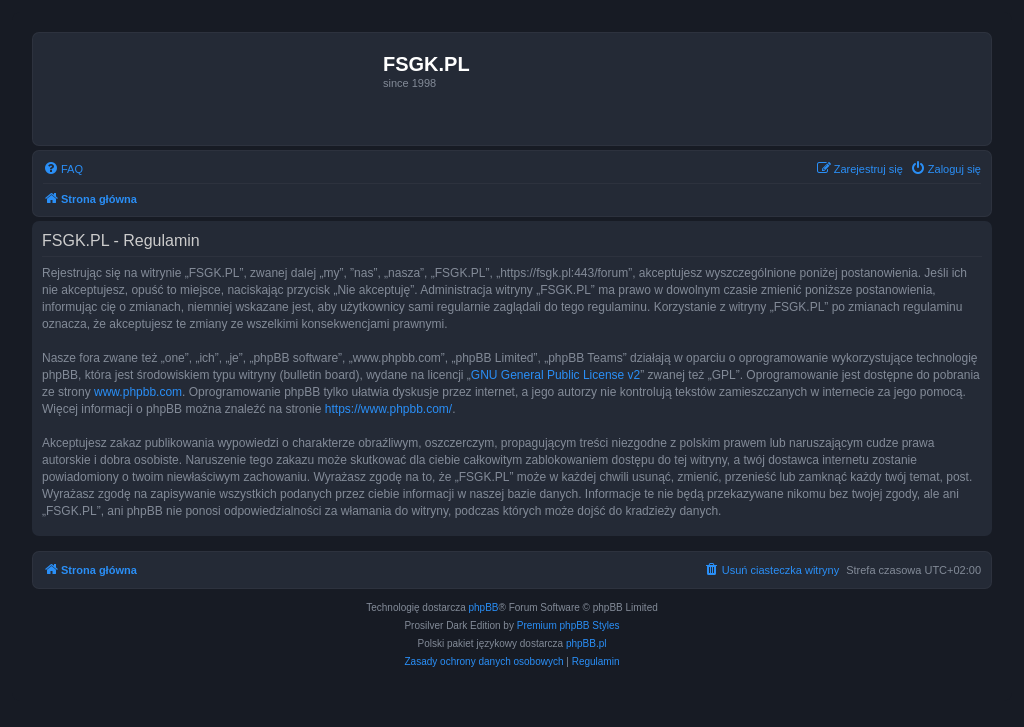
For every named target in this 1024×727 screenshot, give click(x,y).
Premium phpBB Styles (568, 625)
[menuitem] (63, 169)
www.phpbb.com (138, 392)
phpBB (484, 607)
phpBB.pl (586, 643)
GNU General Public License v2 (555, 375)
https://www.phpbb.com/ (388, 409)
